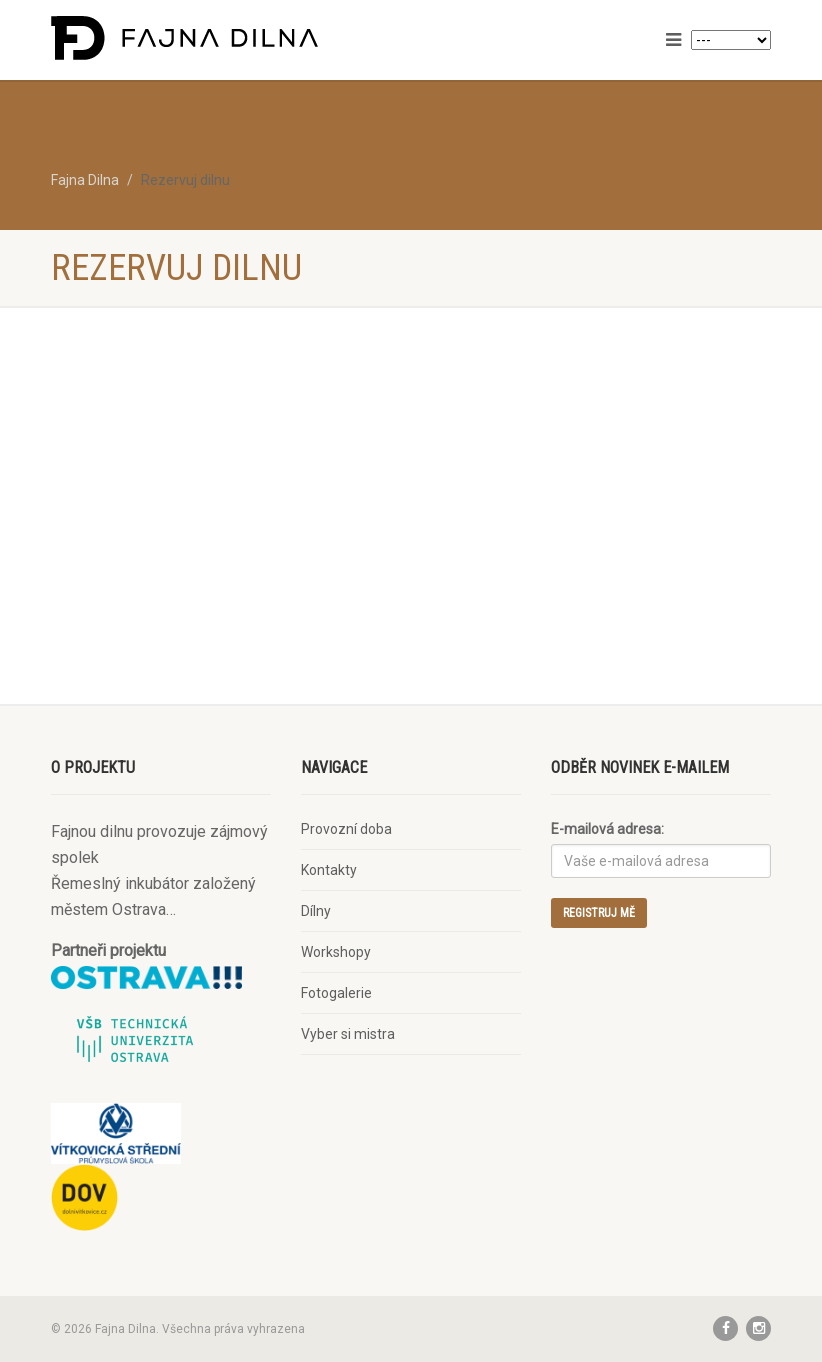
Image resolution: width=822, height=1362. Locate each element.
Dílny (316, 911)
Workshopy (336, 952)
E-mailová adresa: (607, 829)
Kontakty (329, 870)
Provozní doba (346, 829)
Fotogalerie (336, 993)
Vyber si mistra (348, 1034)
